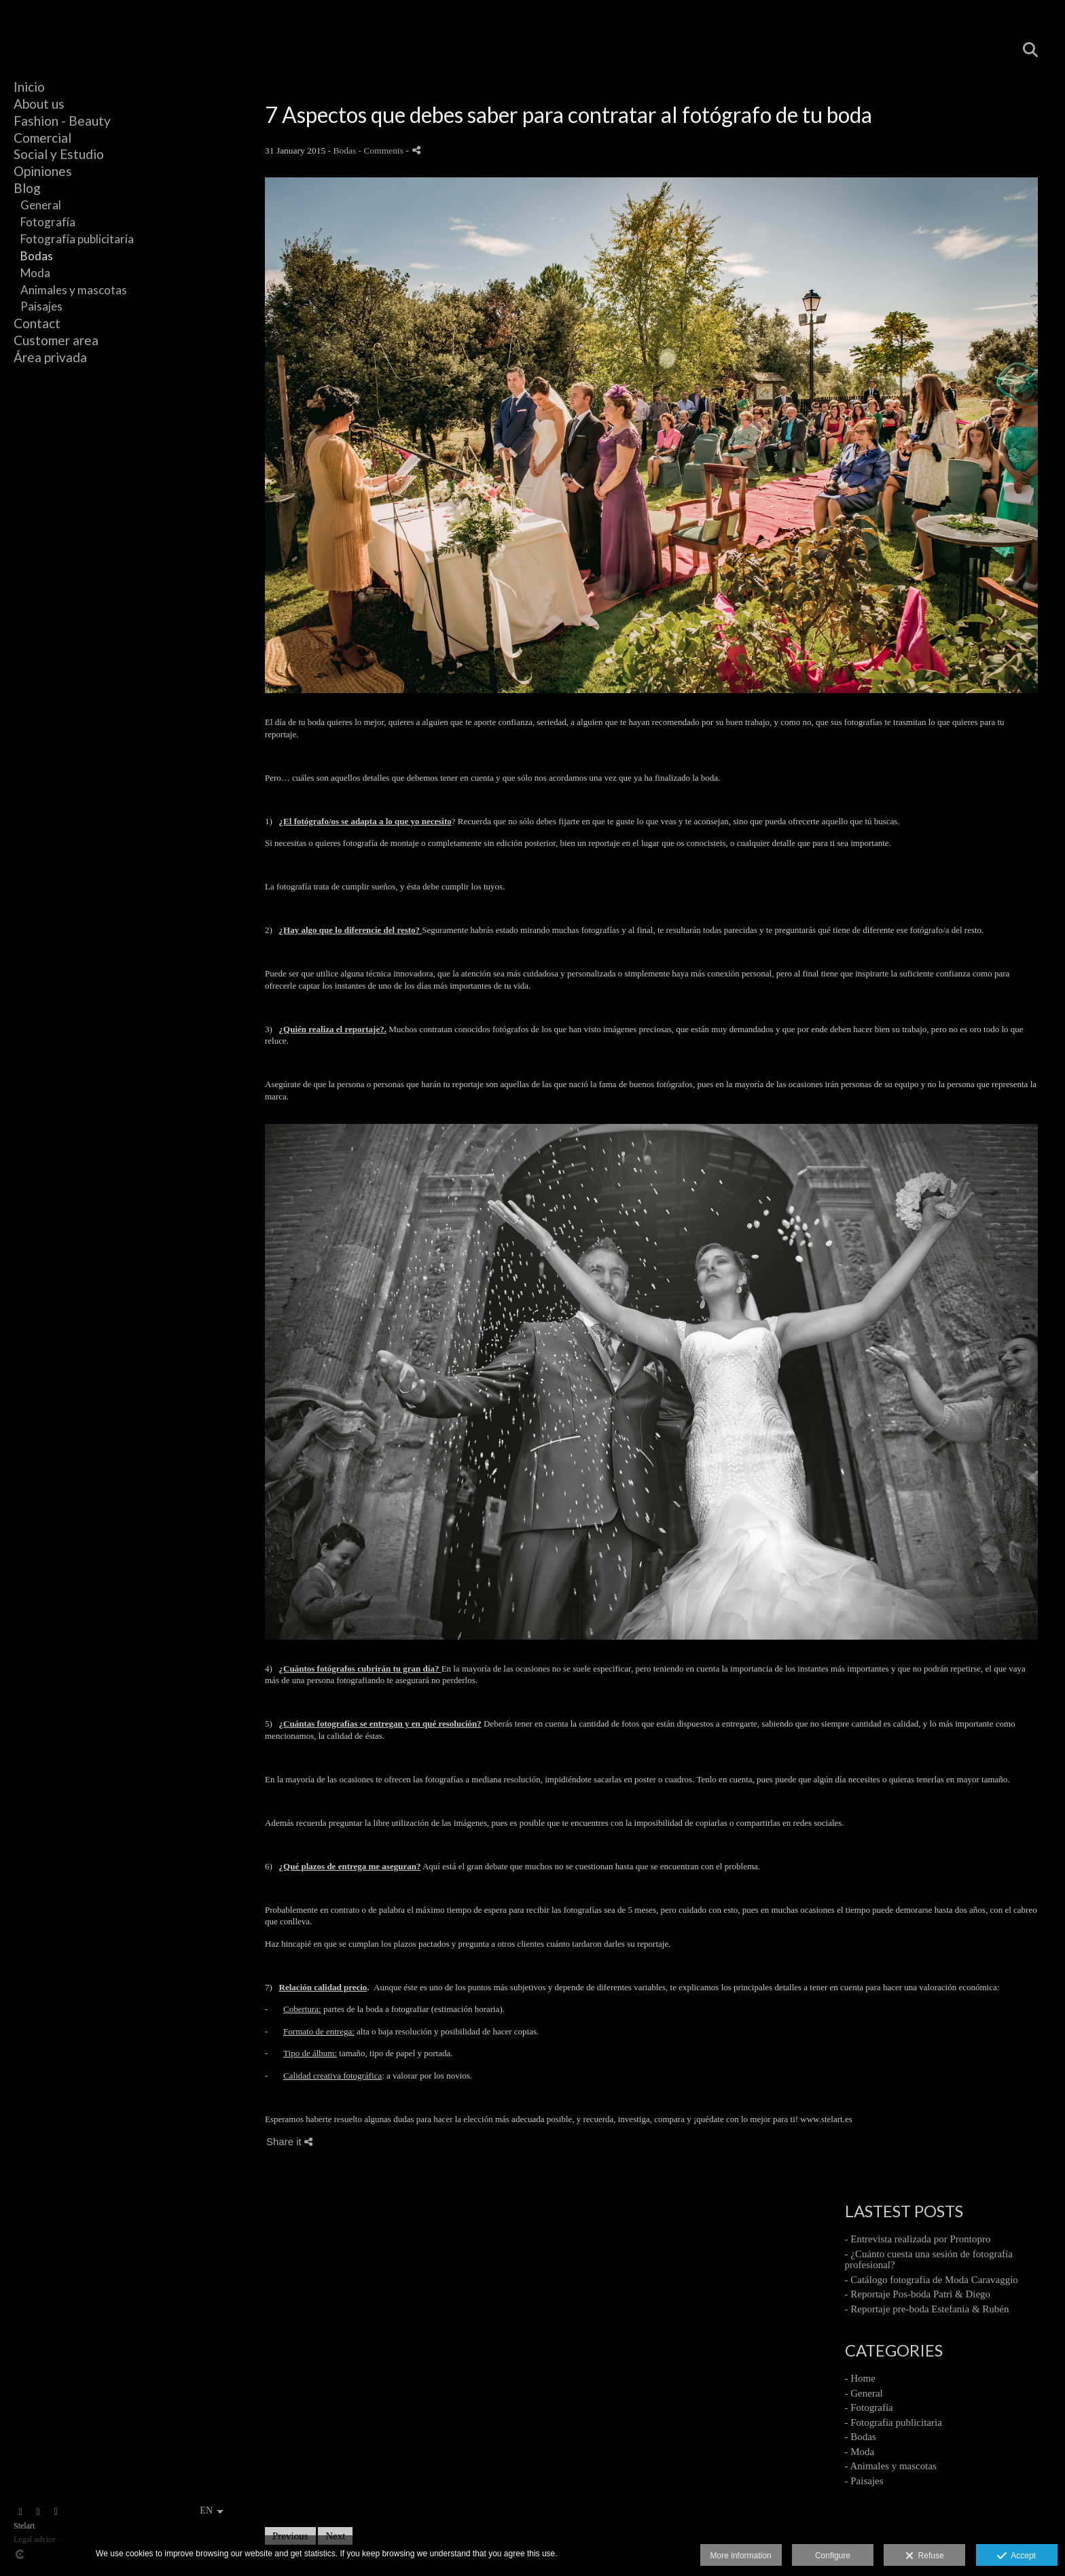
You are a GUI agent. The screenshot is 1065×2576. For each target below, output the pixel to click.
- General (864, 2393)
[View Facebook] (38, 2512)
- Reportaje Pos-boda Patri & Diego (918, 2294)
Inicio (29, 86)
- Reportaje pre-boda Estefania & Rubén (927, 2309)
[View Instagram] (20, 2512)
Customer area (56, 340)
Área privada (50, 357)
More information (741, 2555)
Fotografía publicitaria (77, 239)
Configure (832, 2555)
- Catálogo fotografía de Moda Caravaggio (931, 2279)
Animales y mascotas (73, 290)
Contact (37, 323)
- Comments (382, 150)
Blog (27, 188)
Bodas (36, 256)
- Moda (860, 2451)
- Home (860, 2378)
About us (39, 103)
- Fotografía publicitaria (893, 2422)
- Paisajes (864, 2480)
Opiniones (43, 171)
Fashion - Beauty (62, 120)
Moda (35, 273)
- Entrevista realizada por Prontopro (918, 2239)
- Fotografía (869, 2407)
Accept (1016, 2556)
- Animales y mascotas (891, 2465)
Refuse (924, 2556)
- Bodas (860, 2436)
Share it (289, 2141)
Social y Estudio (59, 154)
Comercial (42, 137)
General (40, 205)
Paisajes (41, 306)
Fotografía (47, 222)
